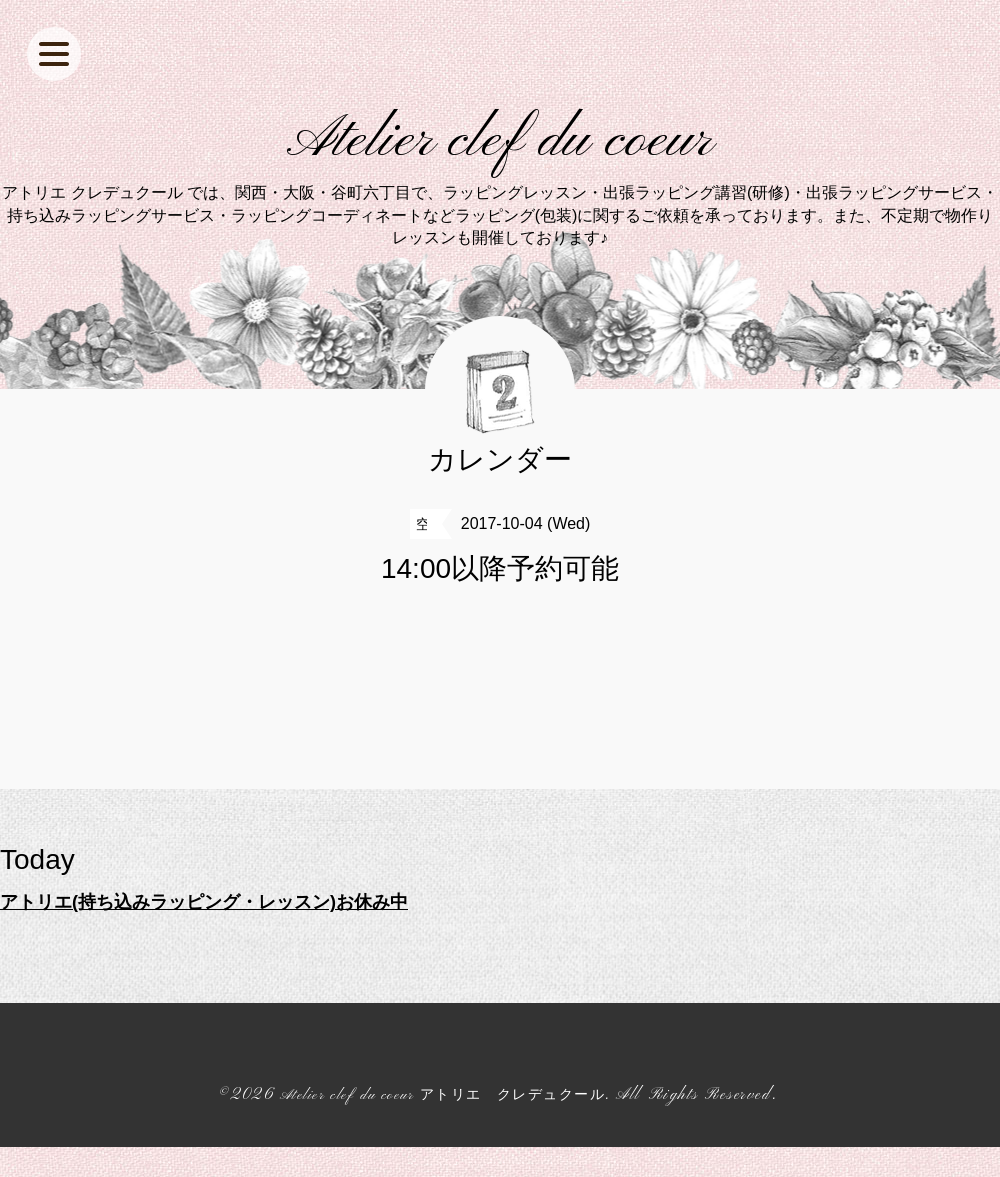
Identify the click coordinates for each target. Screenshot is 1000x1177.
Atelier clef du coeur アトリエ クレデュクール (442, 1125)
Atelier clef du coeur (500, 156)
